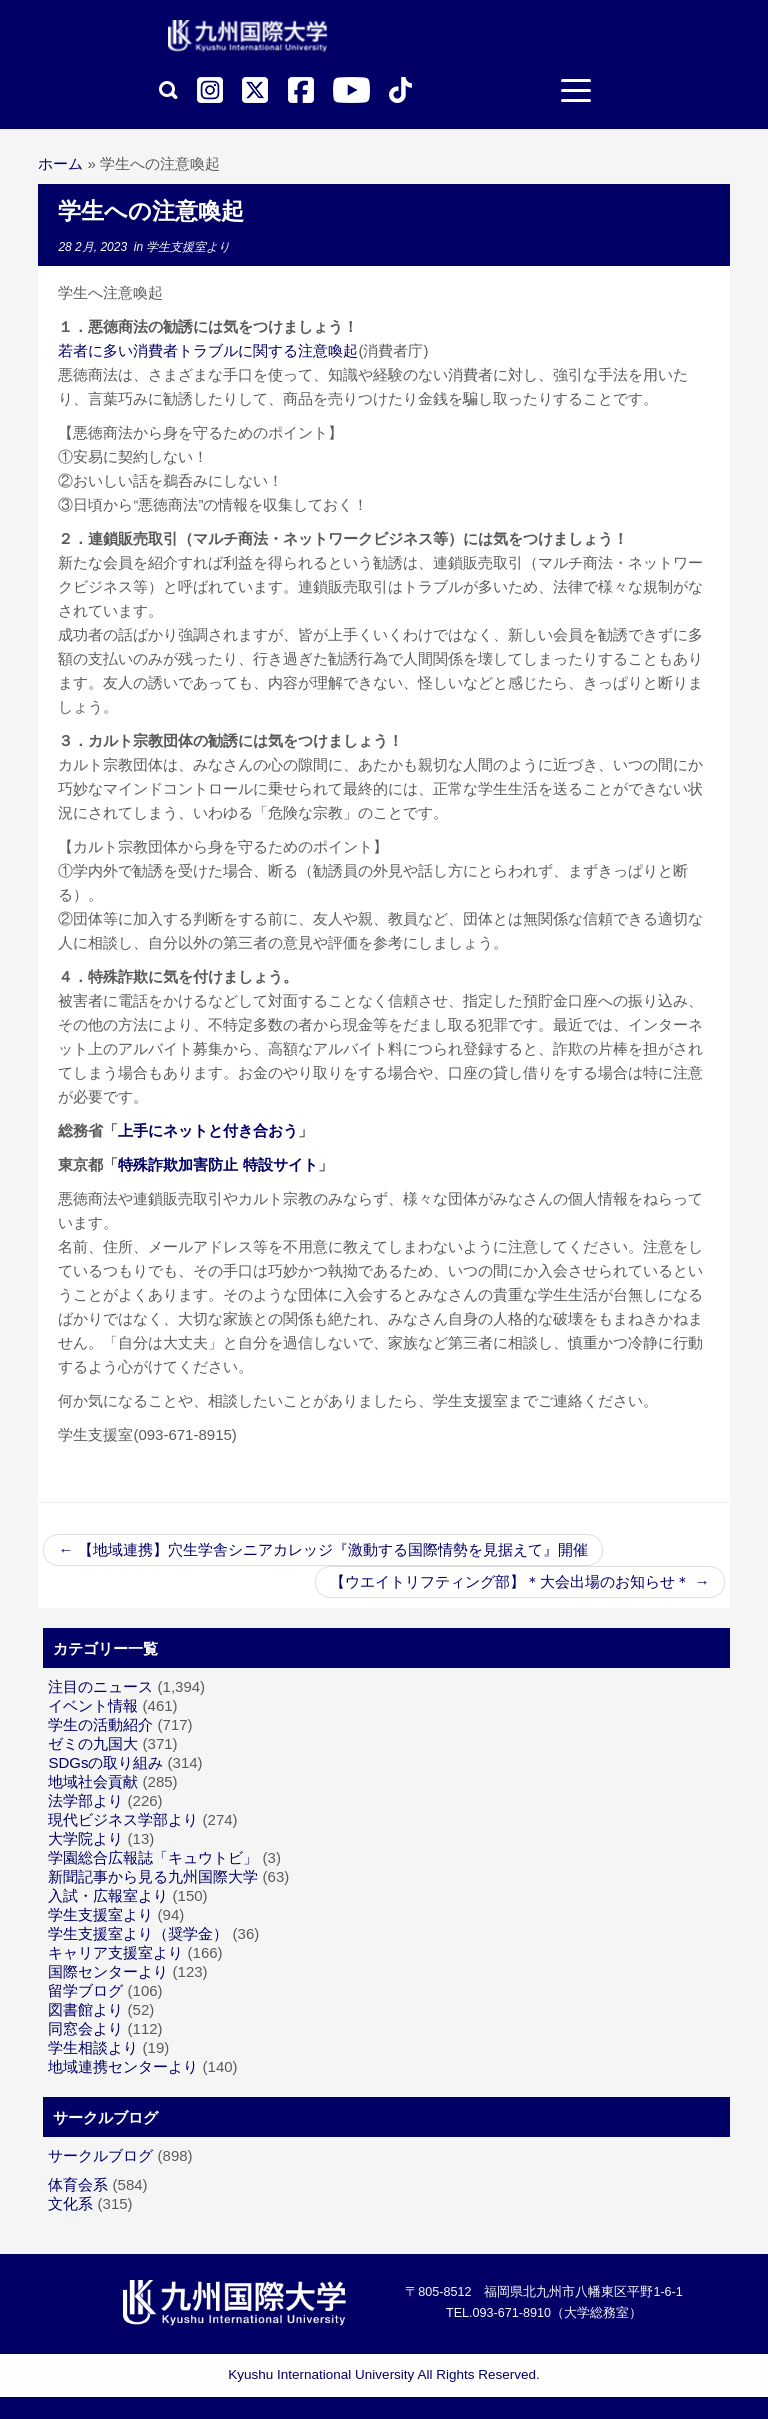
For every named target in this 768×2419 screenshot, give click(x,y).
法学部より (85, 1800)
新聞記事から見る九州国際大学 (153, 1876)
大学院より (85, 1838)
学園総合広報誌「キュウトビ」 (153, 1857)
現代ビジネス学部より (123, 1819)
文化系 (70, 2203)
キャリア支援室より (115, 1952)
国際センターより (108, 1971)
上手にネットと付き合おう (208, 1130)
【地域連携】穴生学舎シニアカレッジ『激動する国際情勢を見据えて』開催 (322, 1549)
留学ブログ (85, 1990)
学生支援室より (188, 247)
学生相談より (93, 2047)
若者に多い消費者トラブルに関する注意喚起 (208, 350)
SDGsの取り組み (105, 1762)
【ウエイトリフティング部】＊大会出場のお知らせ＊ (519, 1581)
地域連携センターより (123, 2066)
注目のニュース (100, 1686)
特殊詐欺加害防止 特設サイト (217, 1164)
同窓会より (85, 2028)
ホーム (60, 163)
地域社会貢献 (93, 1781)
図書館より (85, 2009)
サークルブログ (100, 2155)
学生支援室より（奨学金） (138, 1933)
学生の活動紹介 (100, 1724)
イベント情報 (93, 1705)
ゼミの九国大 (93, 1743)
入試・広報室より (108, 1895)
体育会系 (78, 2184)
